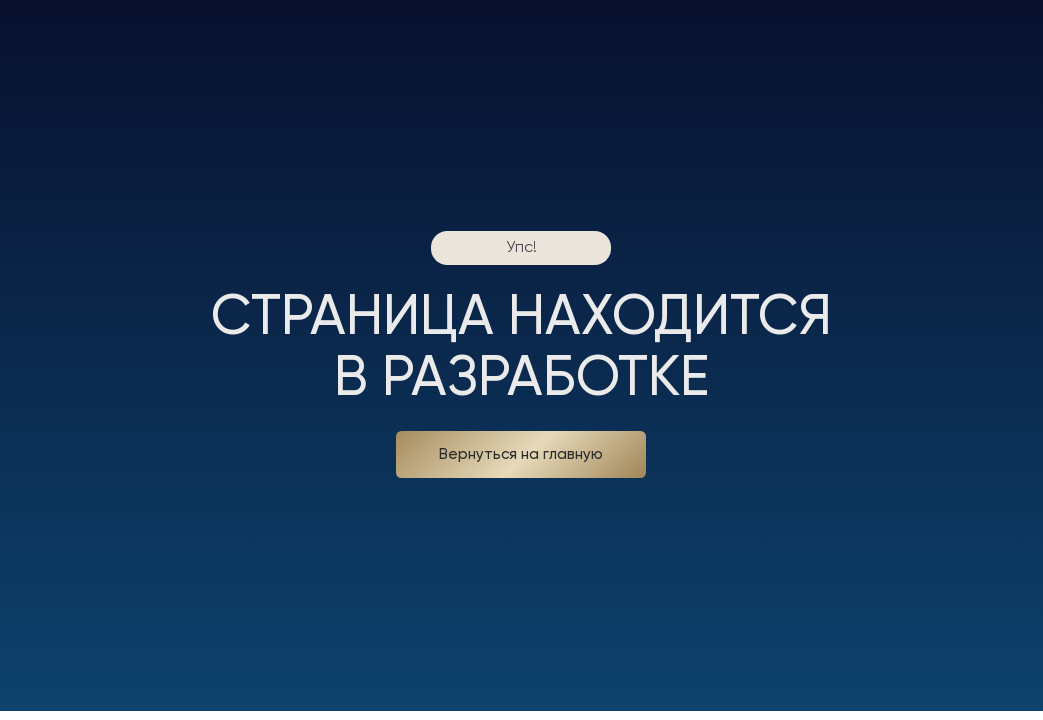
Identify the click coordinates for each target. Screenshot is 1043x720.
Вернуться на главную (521, 454)
